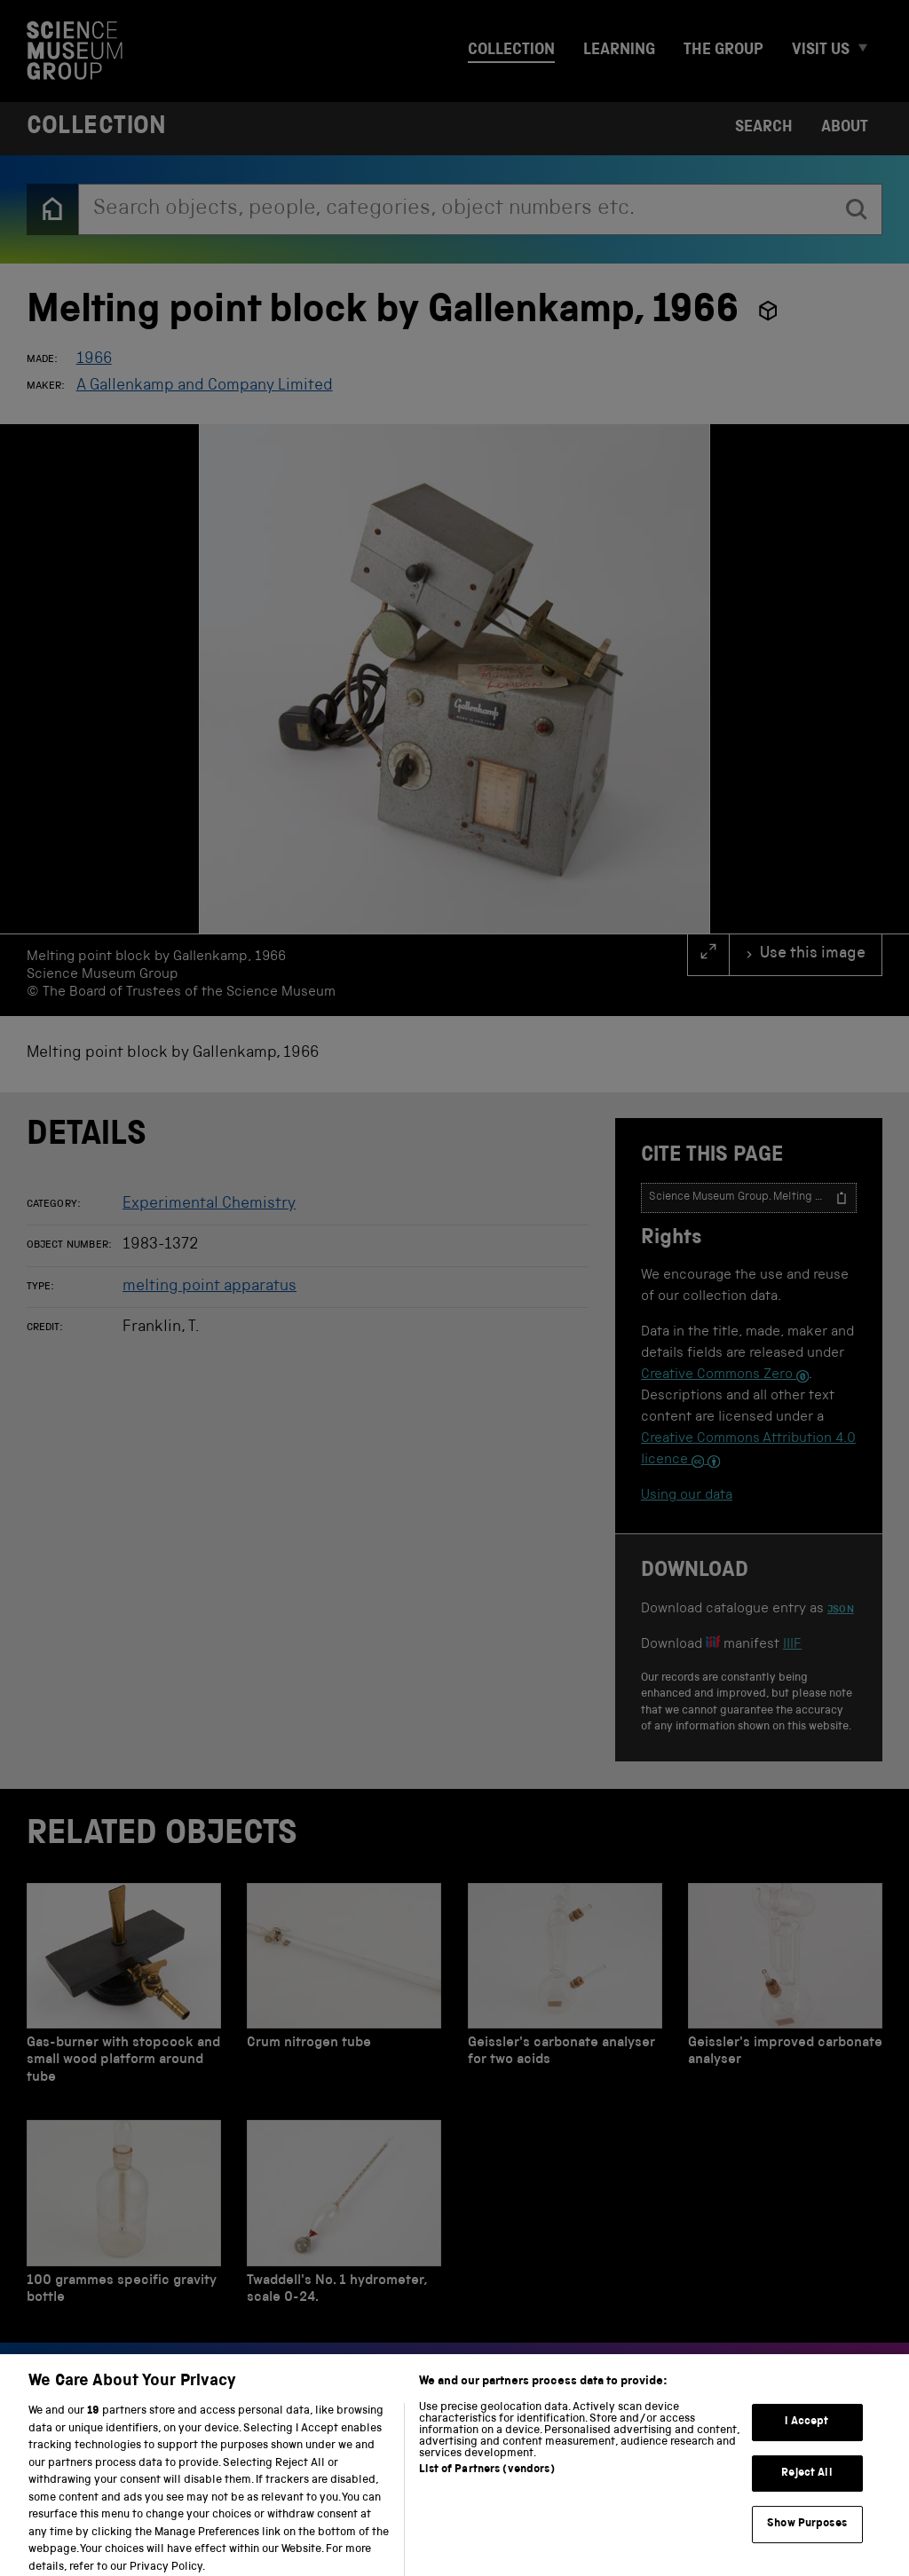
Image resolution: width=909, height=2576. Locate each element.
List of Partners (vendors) (486, 2480)
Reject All (806, 2484)
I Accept (806, 2432)
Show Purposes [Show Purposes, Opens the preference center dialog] (807, 2535)
